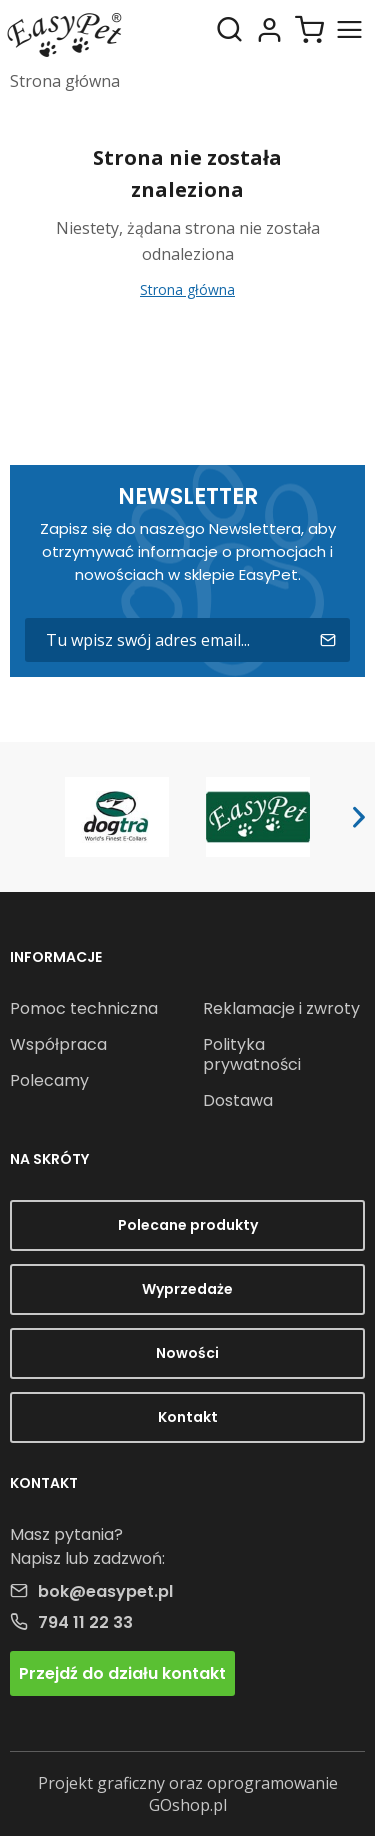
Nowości (187, 1353)
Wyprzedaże (187, 1289)
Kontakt (188, 1417)
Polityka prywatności (252, 1054)
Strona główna (65, 81)
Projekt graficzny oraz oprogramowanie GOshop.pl (188, 1794)
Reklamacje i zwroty (281, 1008)
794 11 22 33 (85, 1622)
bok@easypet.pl (105, 1591)
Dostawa (238, 1100)
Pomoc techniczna (84, 1008)
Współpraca (58, 1044)
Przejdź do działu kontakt (122, 1673)
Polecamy (49, 1080)
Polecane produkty (188, 1225)
